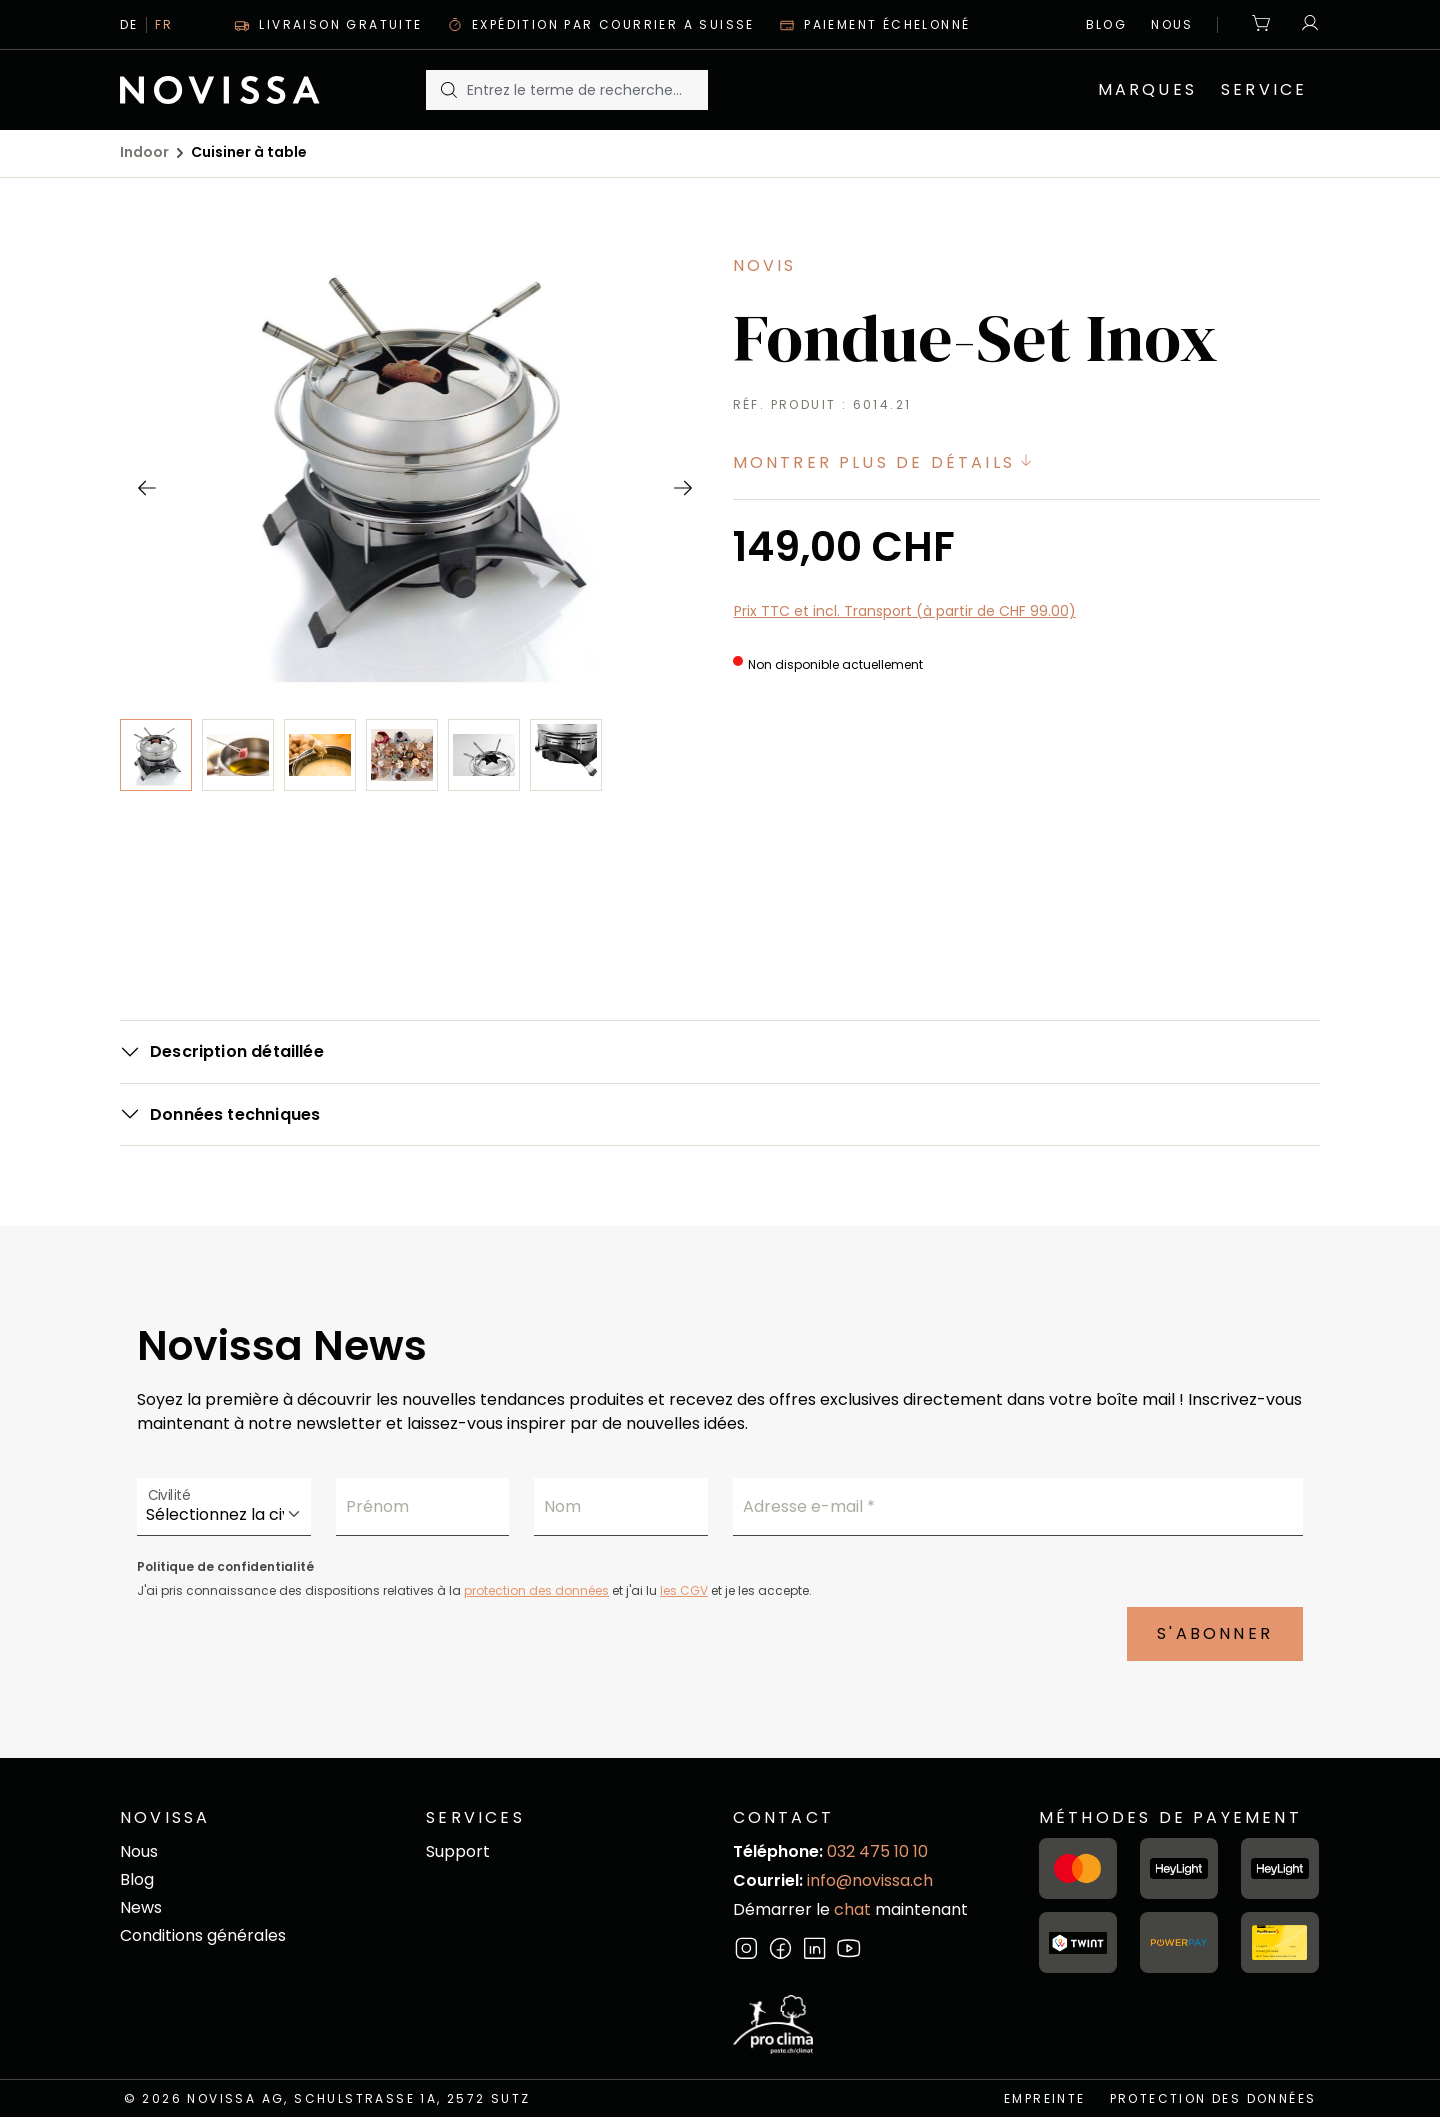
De (129, 24)
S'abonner (1215, 1633)
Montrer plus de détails (886, 462)
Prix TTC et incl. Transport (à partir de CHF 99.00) (905, 611)
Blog (1107, 24)
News (141, 1907)
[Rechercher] (447, 90)
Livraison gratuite (328, 24)
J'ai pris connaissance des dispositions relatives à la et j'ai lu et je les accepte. (474, 1590)
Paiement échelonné (875, 24)
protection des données (536, 1590)
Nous (1172, 24)
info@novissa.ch (870, 1880)
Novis (765, 265)
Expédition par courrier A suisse (601, 24)
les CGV (684, 1590)
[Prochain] (682, 487)
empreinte (1045, 2098)
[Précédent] (146, 487)
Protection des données (1213, 2098)
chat (854, 1909)
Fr (164, 24)
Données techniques (235, 1114)
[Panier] (1262, 24)
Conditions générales (203, 1935)
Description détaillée (237, 1051)
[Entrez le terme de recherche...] (587, 90)
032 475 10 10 (877, 1851)
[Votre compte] (1305, 24)
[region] (414, 609)
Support (458, 1851)
